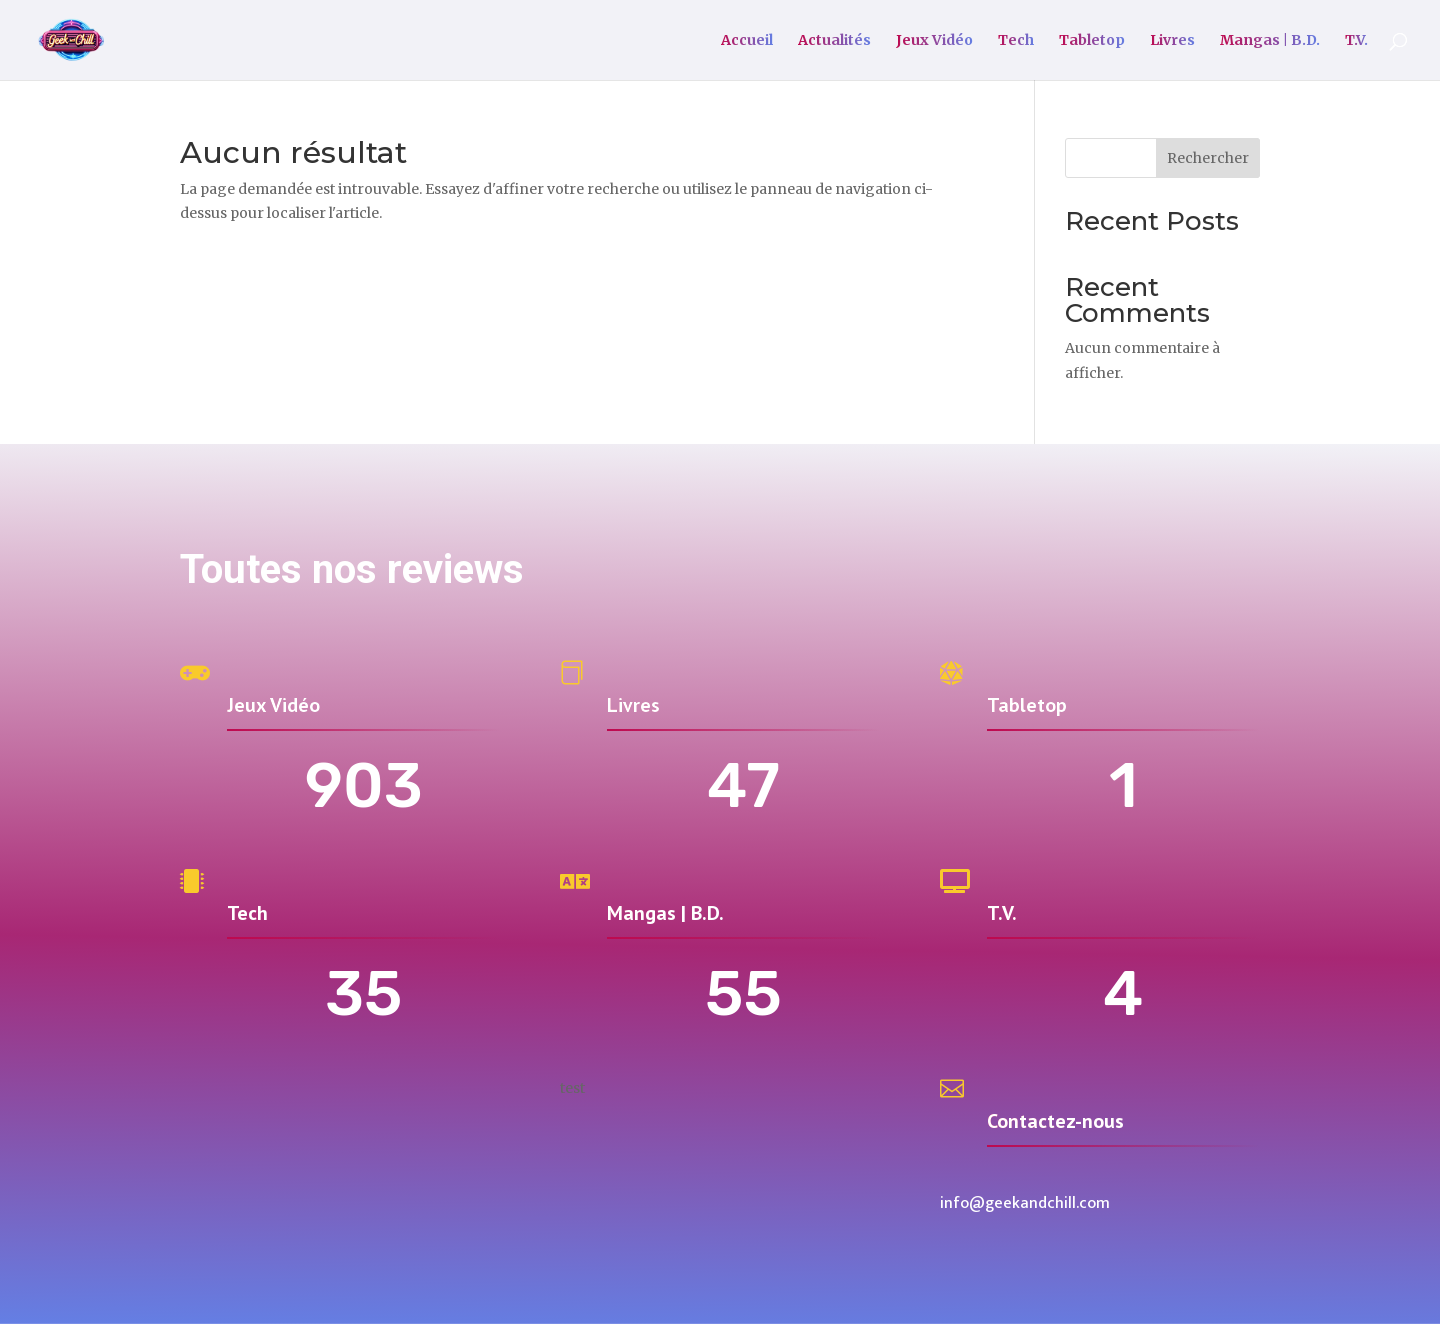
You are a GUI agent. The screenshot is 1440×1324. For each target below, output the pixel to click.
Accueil (747, 41)
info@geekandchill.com (1025, 1203)
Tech (1016, 41)
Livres (1172, 41)
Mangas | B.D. (1270, 41)
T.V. (1356, 41)
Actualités (834, 41)
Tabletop (1092, 41)
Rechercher (1208, 158)
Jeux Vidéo (934, 41)
